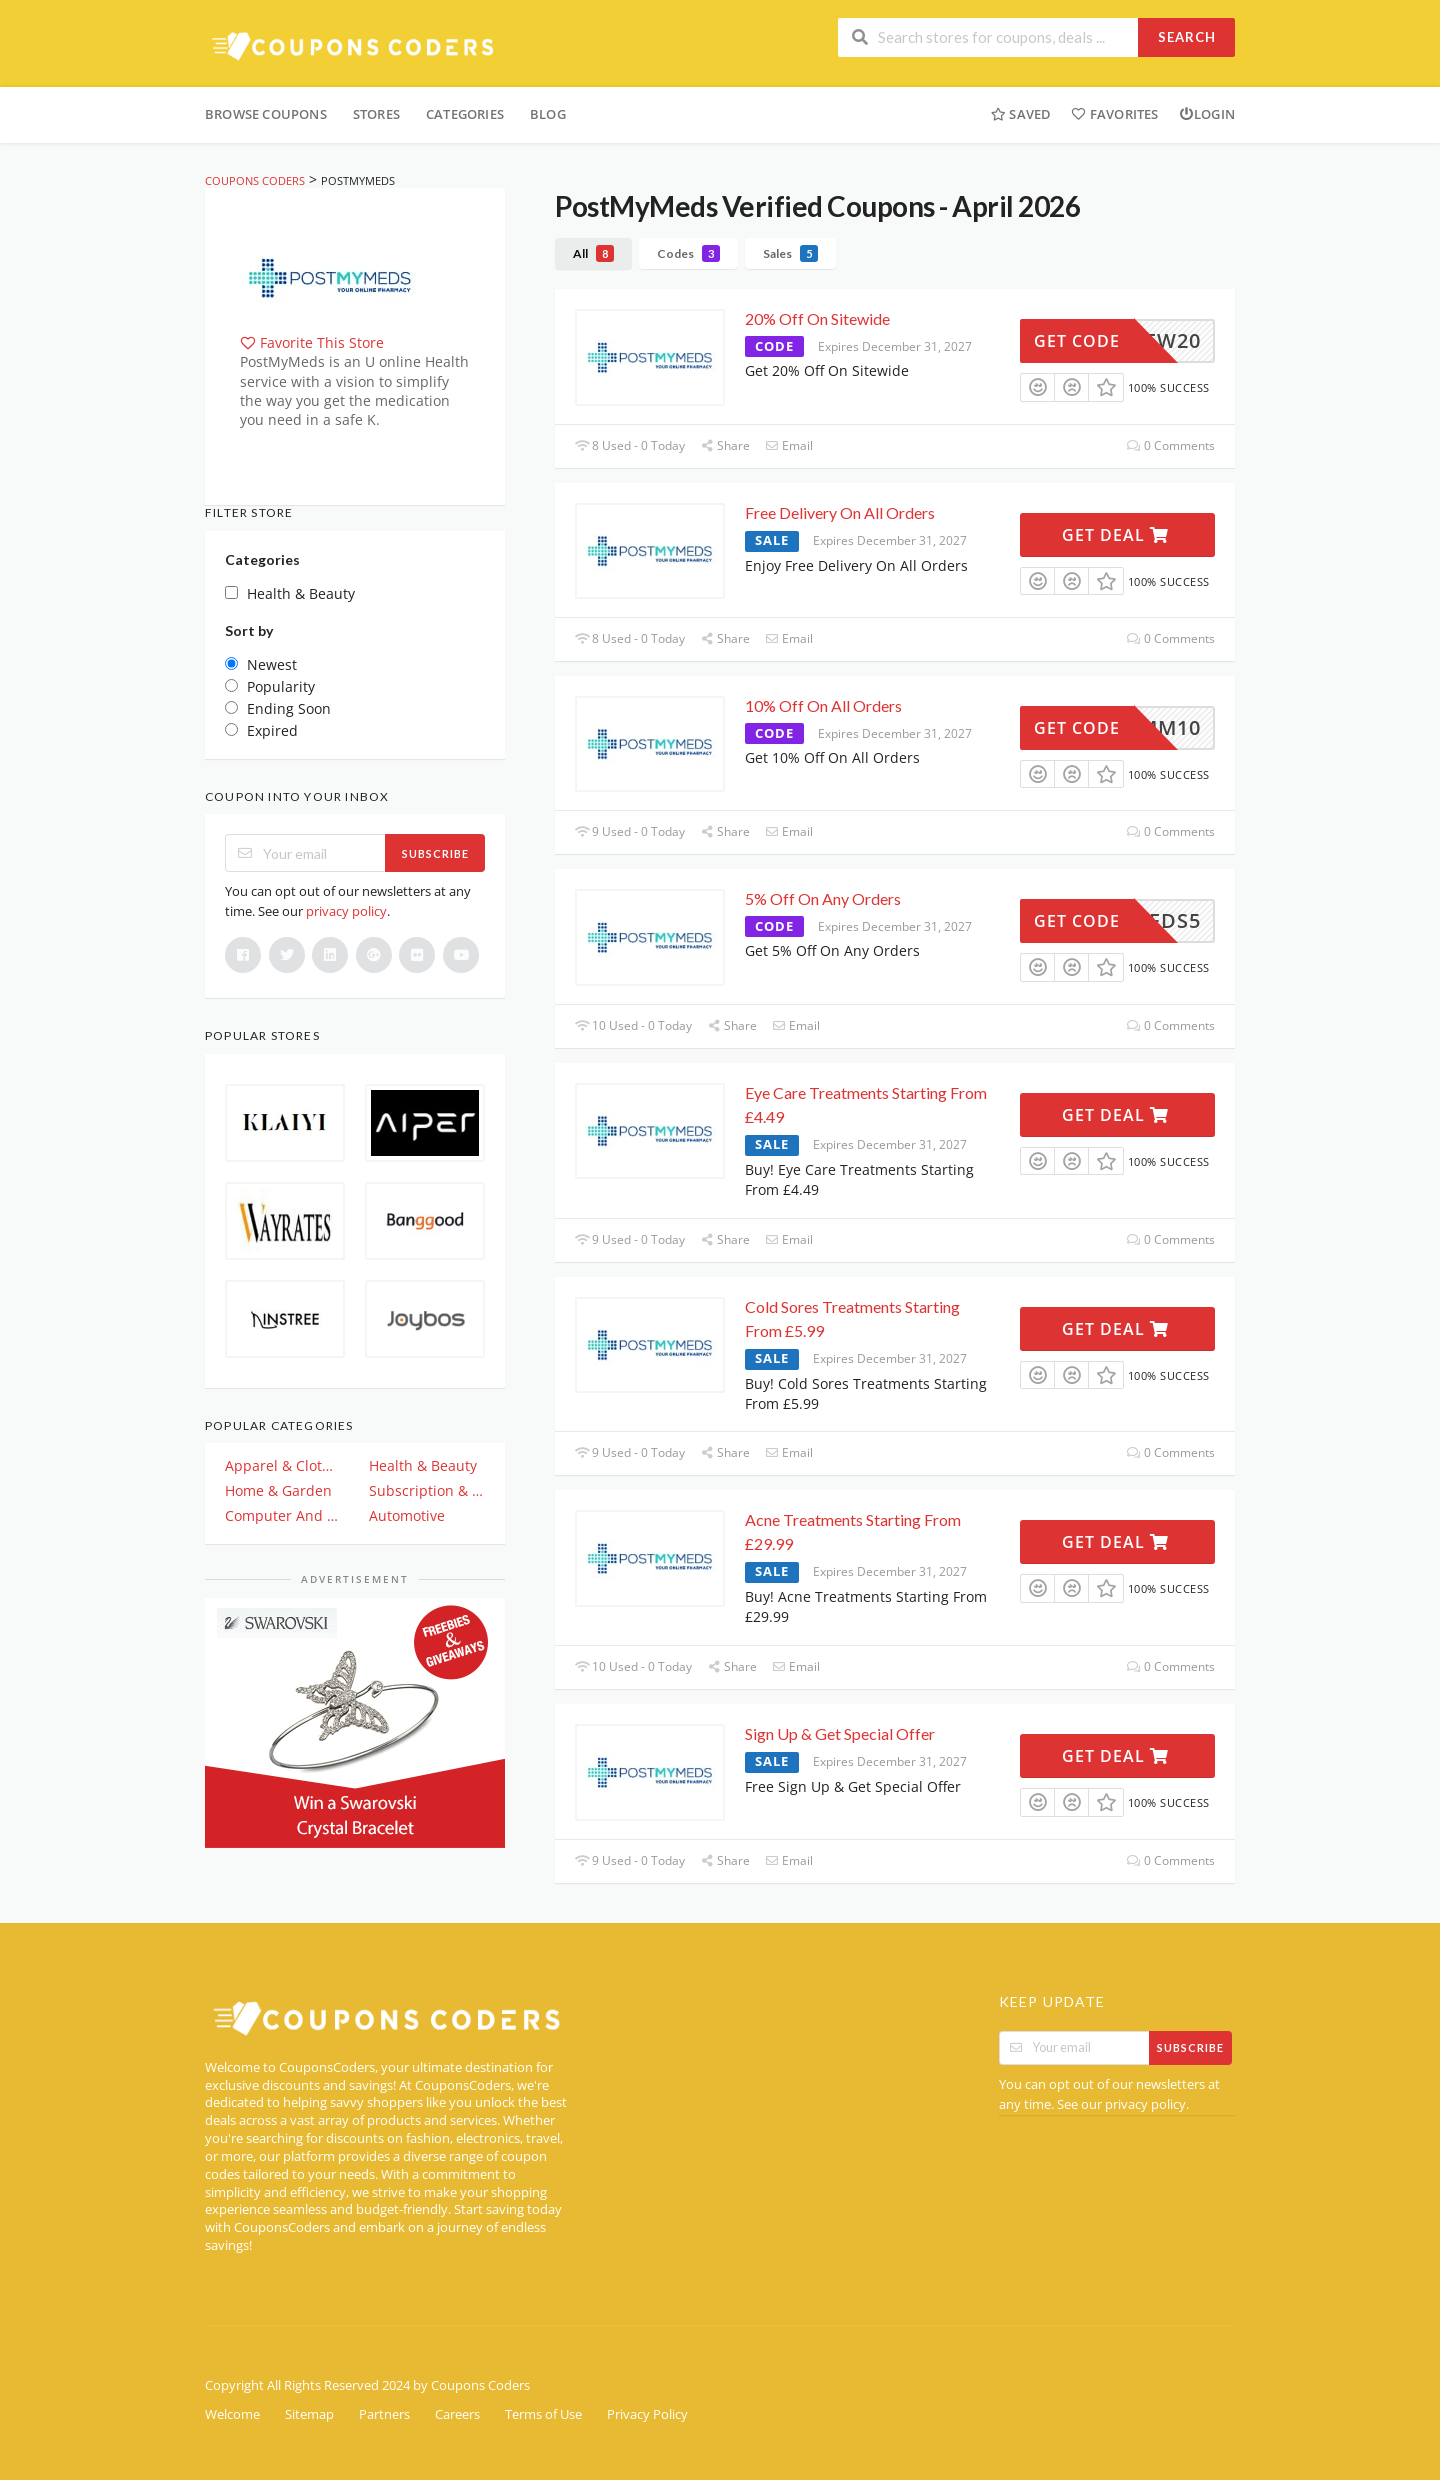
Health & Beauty (423, 1465)
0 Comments (1171, 445)
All (593, 253)
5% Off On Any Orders (823, 898)
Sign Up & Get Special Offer (840, 1733)
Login (1207, 114)
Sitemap (309, 2414)
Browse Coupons (266, 114)
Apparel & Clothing (283, 1465)
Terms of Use (543, 2414)
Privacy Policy (647, 2414)
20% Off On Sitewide (817, 318)
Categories (465, 114)
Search (1187, 37)
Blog (548, 114)
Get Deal (1115, 535)
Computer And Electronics (283, 1515)
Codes (688, 253)
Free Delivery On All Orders (840, 512)
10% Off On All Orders (823, 705)
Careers (457, 2414)
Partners (384, 2414)
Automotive (407, 1515)
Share (725, 445)
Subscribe (435, 853)
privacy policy (346, 911)
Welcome (232, 2414)
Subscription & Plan (427, 1490)
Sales (790, 253)
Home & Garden (278, 1490)
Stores (376, 114)
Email (789, 445)
